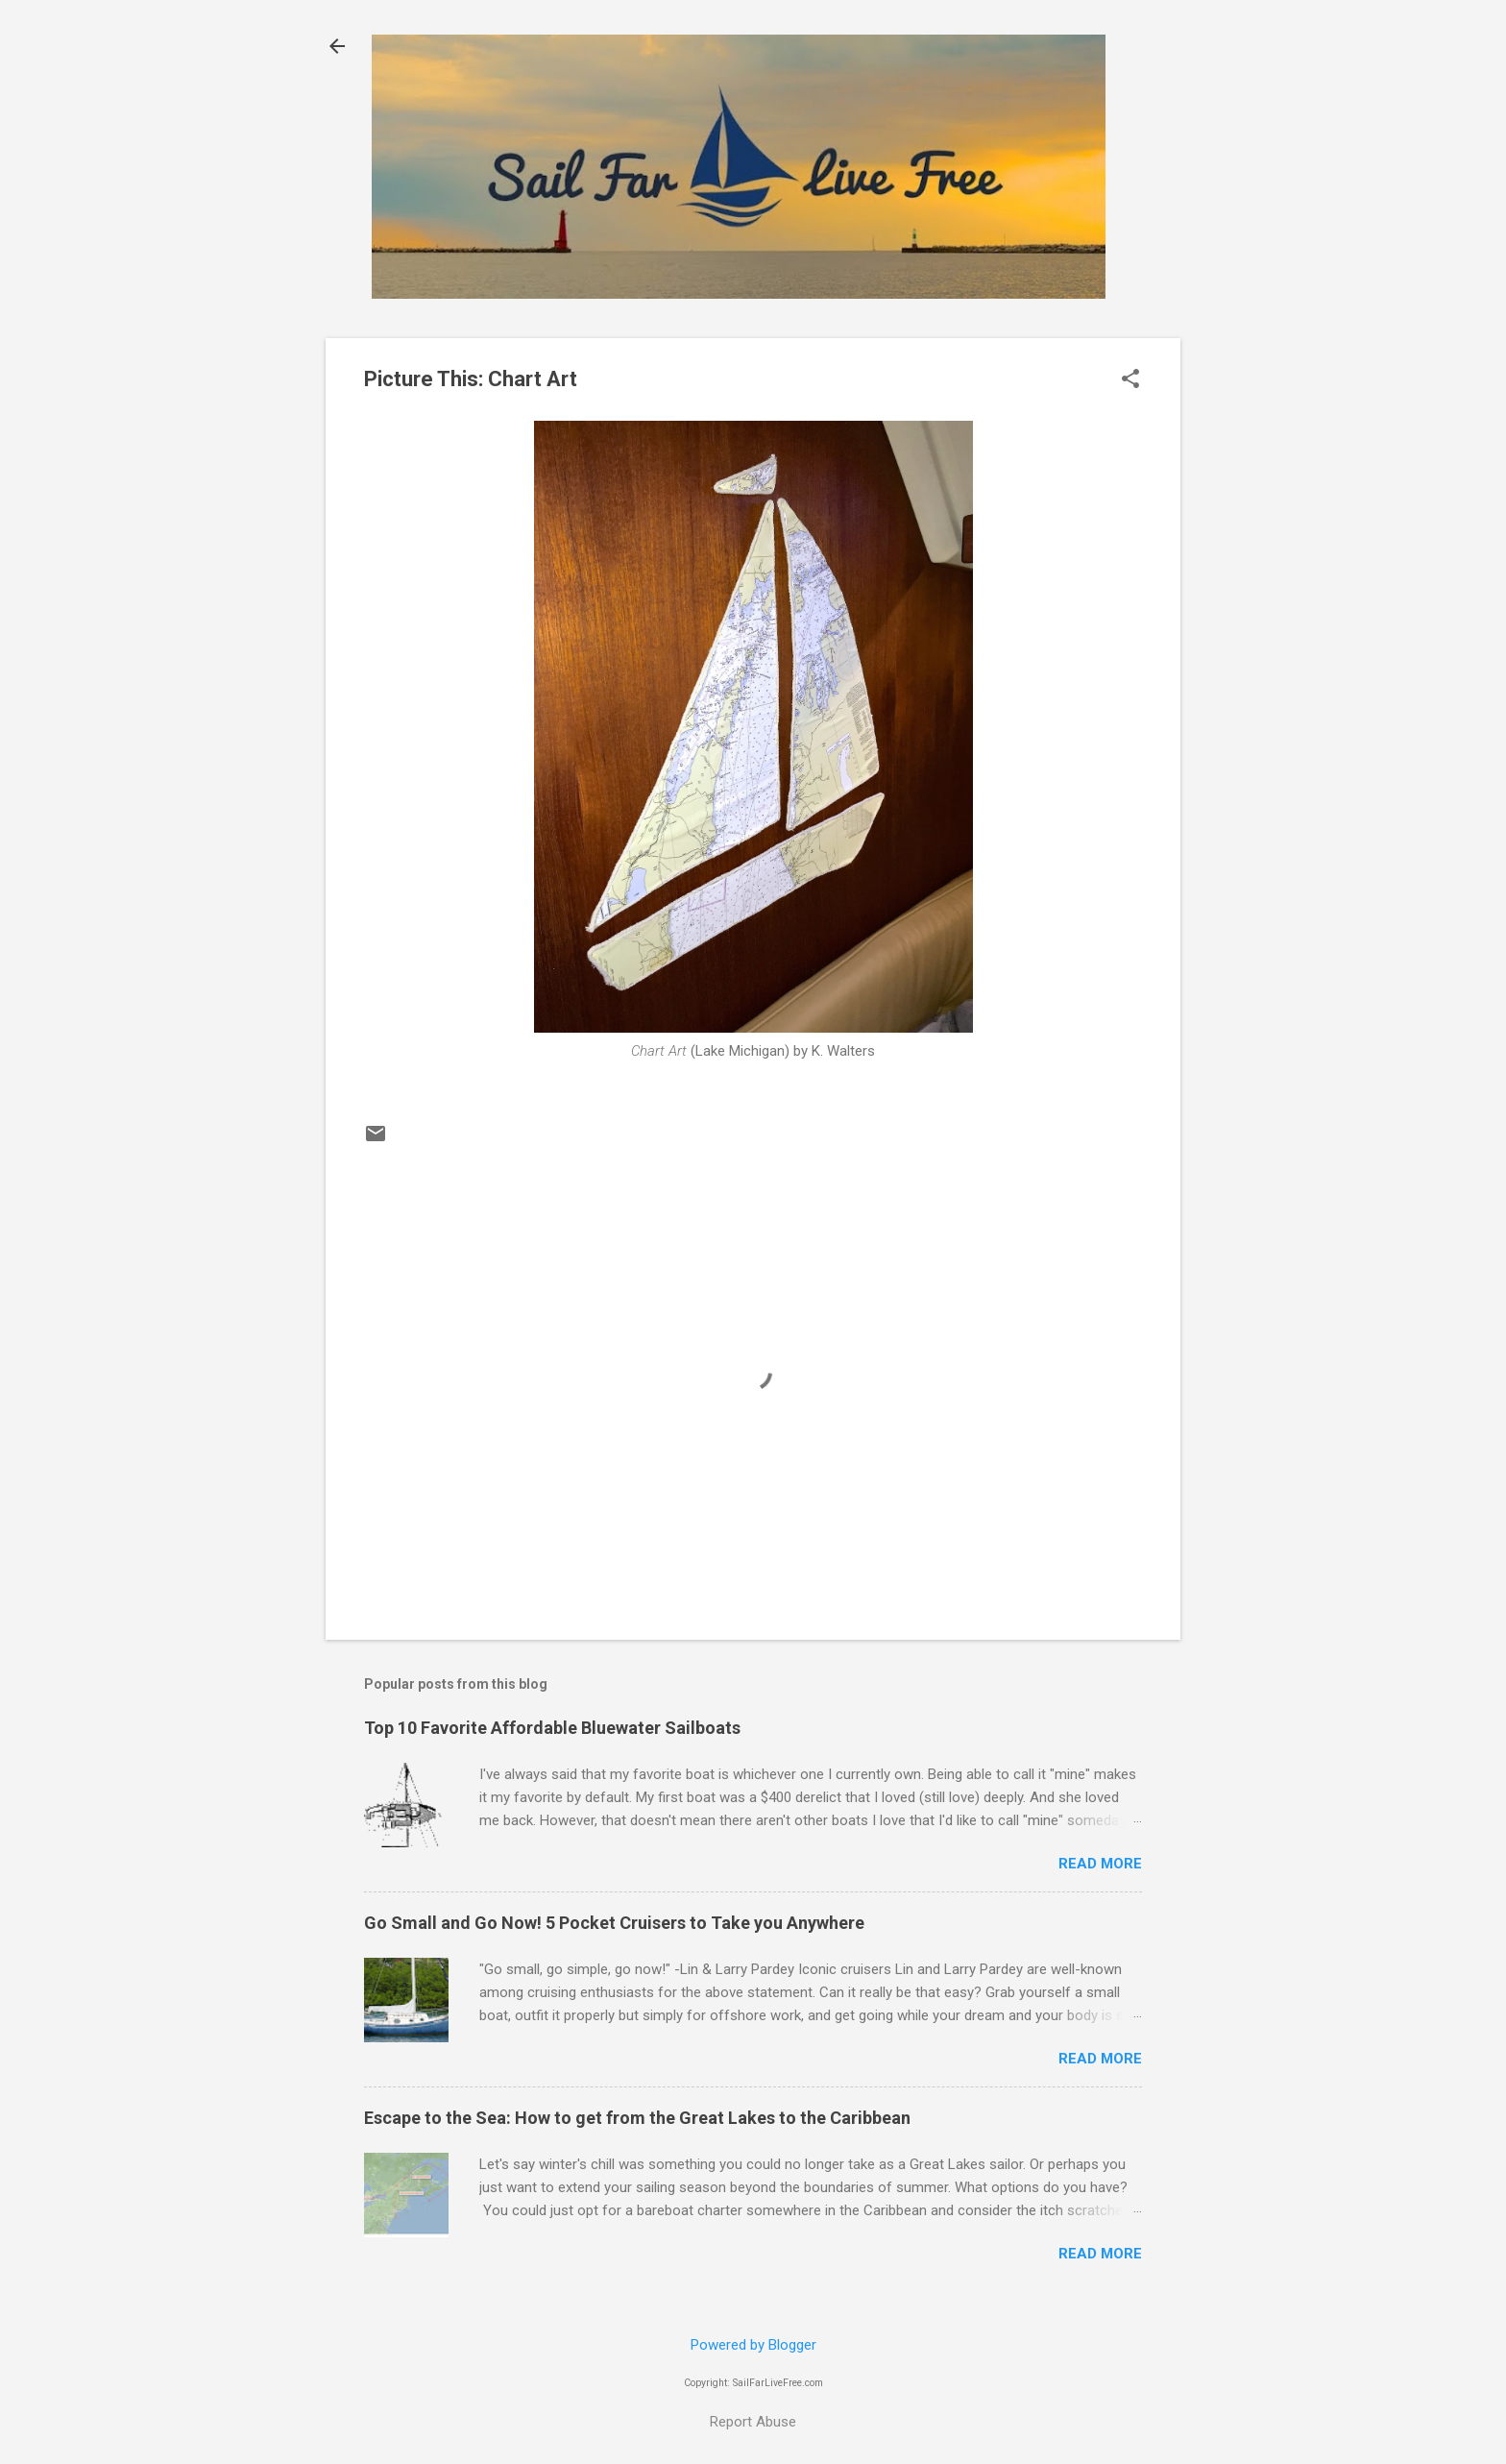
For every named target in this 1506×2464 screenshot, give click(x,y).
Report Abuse (753, 2421)
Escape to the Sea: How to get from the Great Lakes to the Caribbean (637, 2118)
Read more (1100, 1863)
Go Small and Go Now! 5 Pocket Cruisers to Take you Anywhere (614, 1923)
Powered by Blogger (753, 2345)
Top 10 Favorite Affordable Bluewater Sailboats (552, 1728)
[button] (1130, 380)
